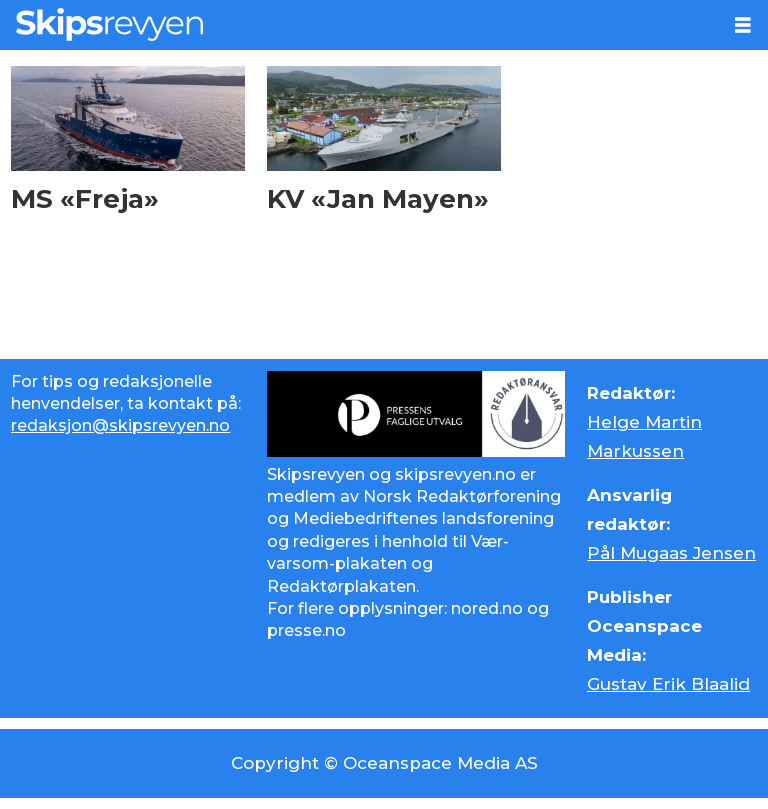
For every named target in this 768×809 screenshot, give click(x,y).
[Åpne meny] (743, 25)
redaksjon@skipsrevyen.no (120, 425)
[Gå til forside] (109, 24)
